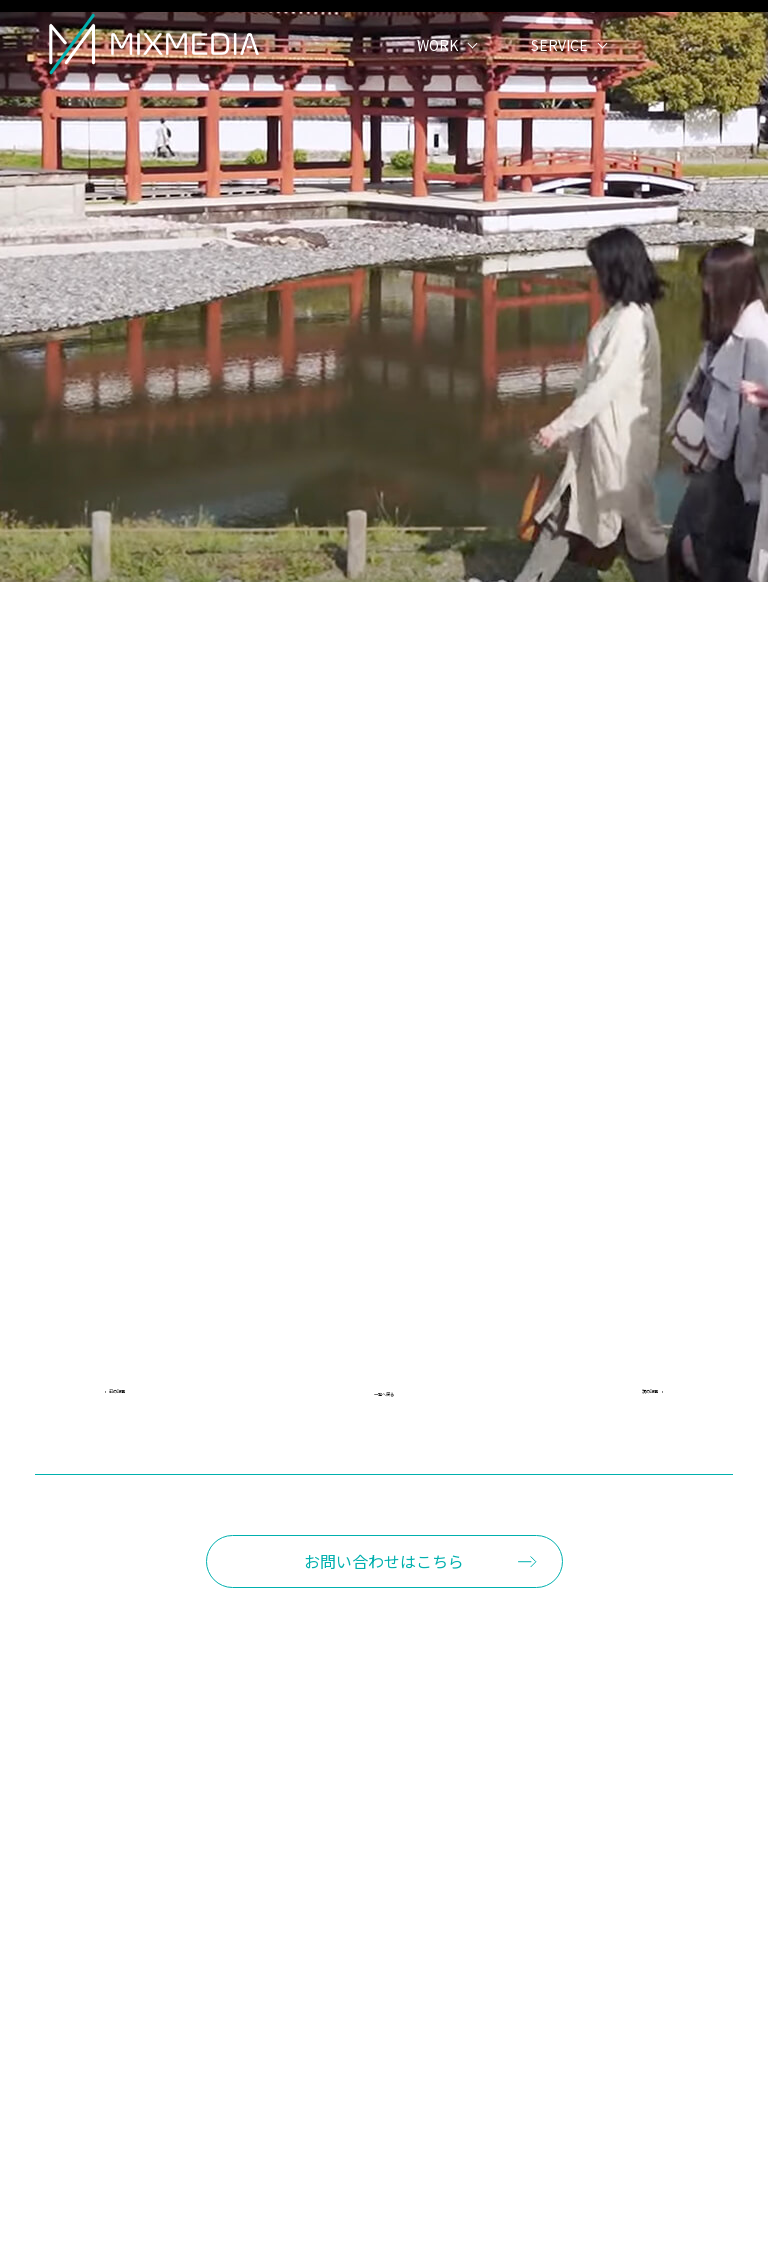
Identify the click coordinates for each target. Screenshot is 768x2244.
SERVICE (559, 75)
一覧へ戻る (384, 1397)
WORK (437, 75)
